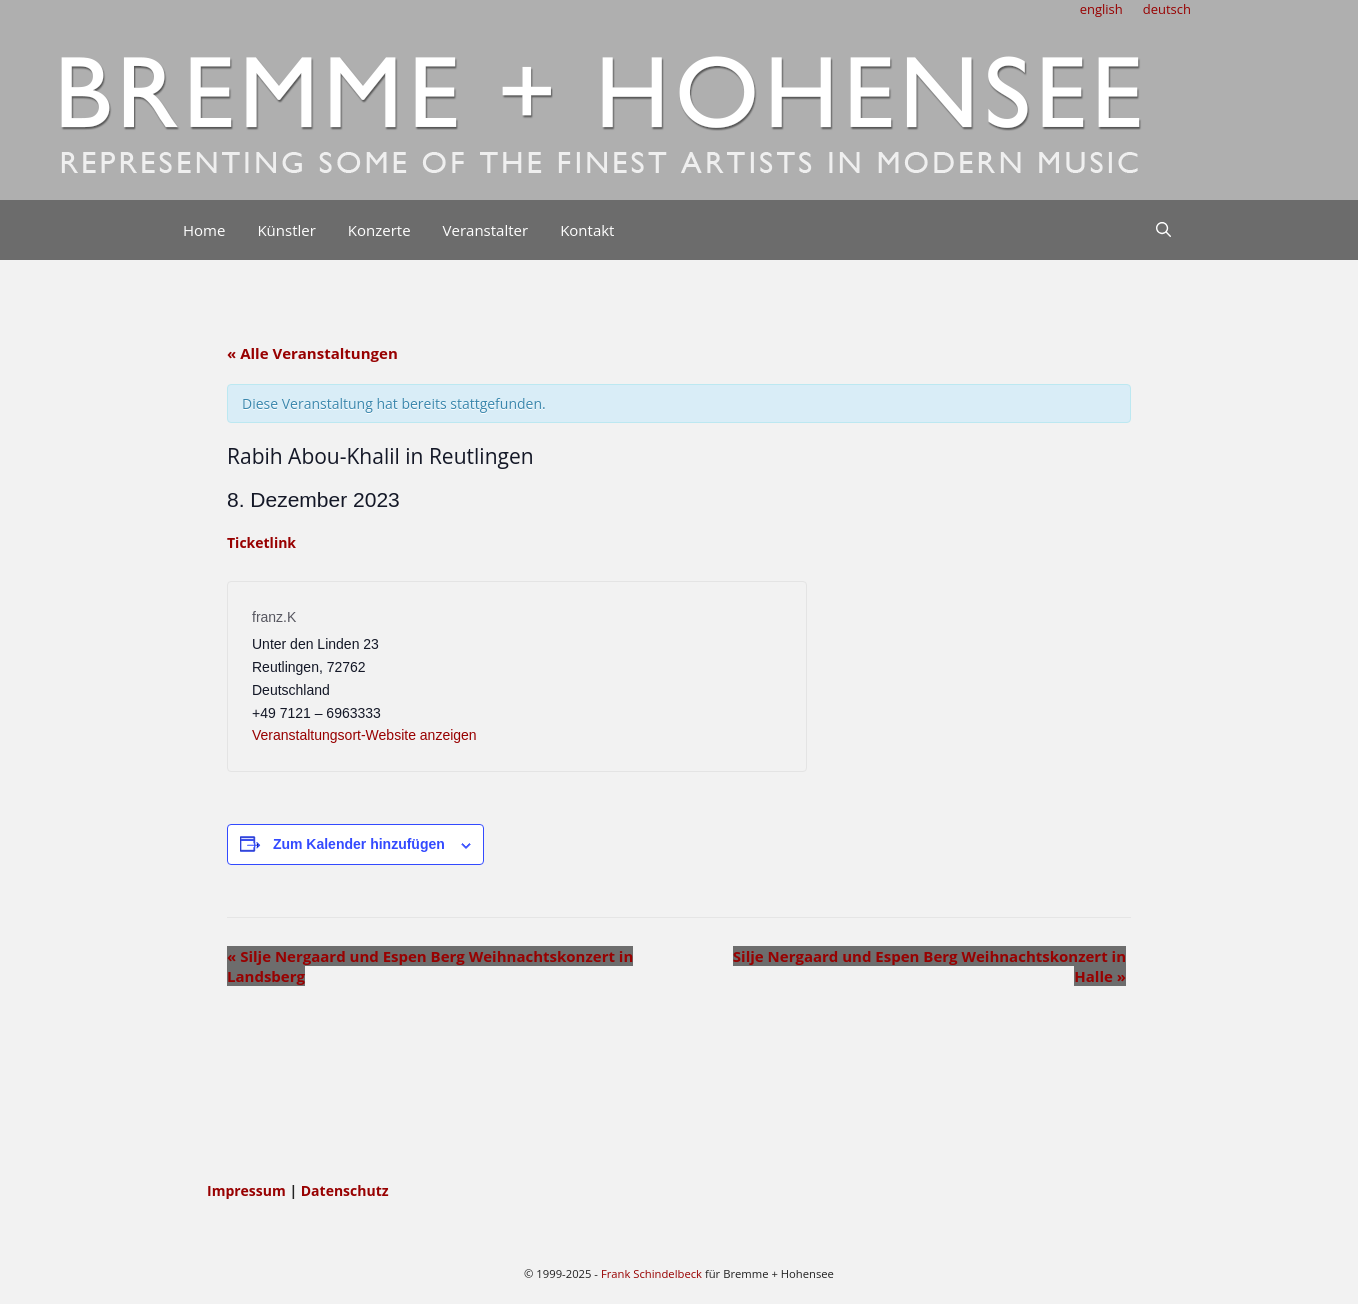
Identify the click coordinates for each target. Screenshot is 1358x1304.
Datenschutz (345, 1190)
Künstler (286, 230)
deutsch (1167, 9)
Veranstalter (486, 230)
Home (204, 230)
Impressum (248, 1190)
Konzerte (379, 230)
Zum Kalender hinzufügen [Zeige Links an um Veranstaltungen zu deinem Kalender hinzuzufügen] (359, 844)
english (1101, 9)
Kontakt (587, 230)
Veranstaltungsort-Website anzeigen (364, 735)
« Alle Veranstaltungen (312, 353)
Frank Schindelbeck (651, 1273)
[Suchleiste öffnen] (1163, 230)
